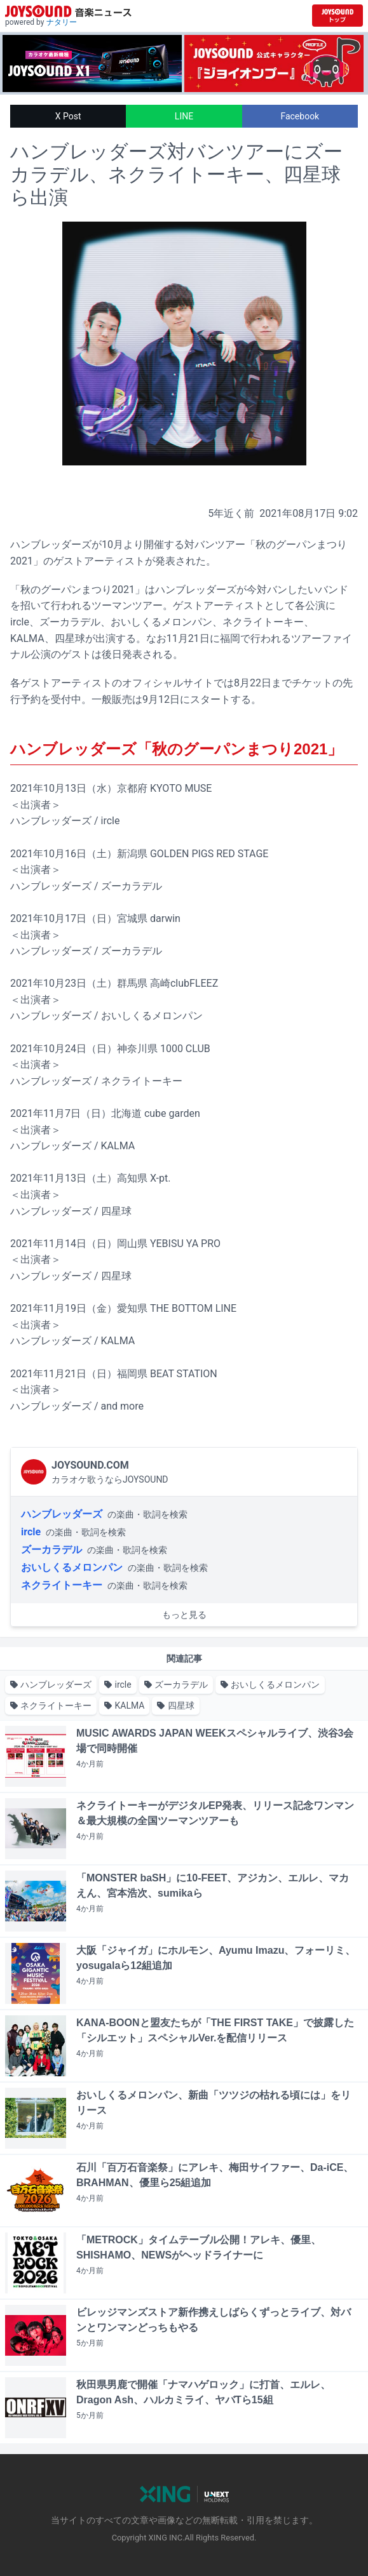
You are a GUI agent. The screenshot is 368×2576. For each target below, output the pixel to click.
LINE (184, 116)
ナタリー (61, 22)
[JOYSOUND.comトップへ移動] (337, 15)
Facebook (299, 116)
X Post (68, 116)
